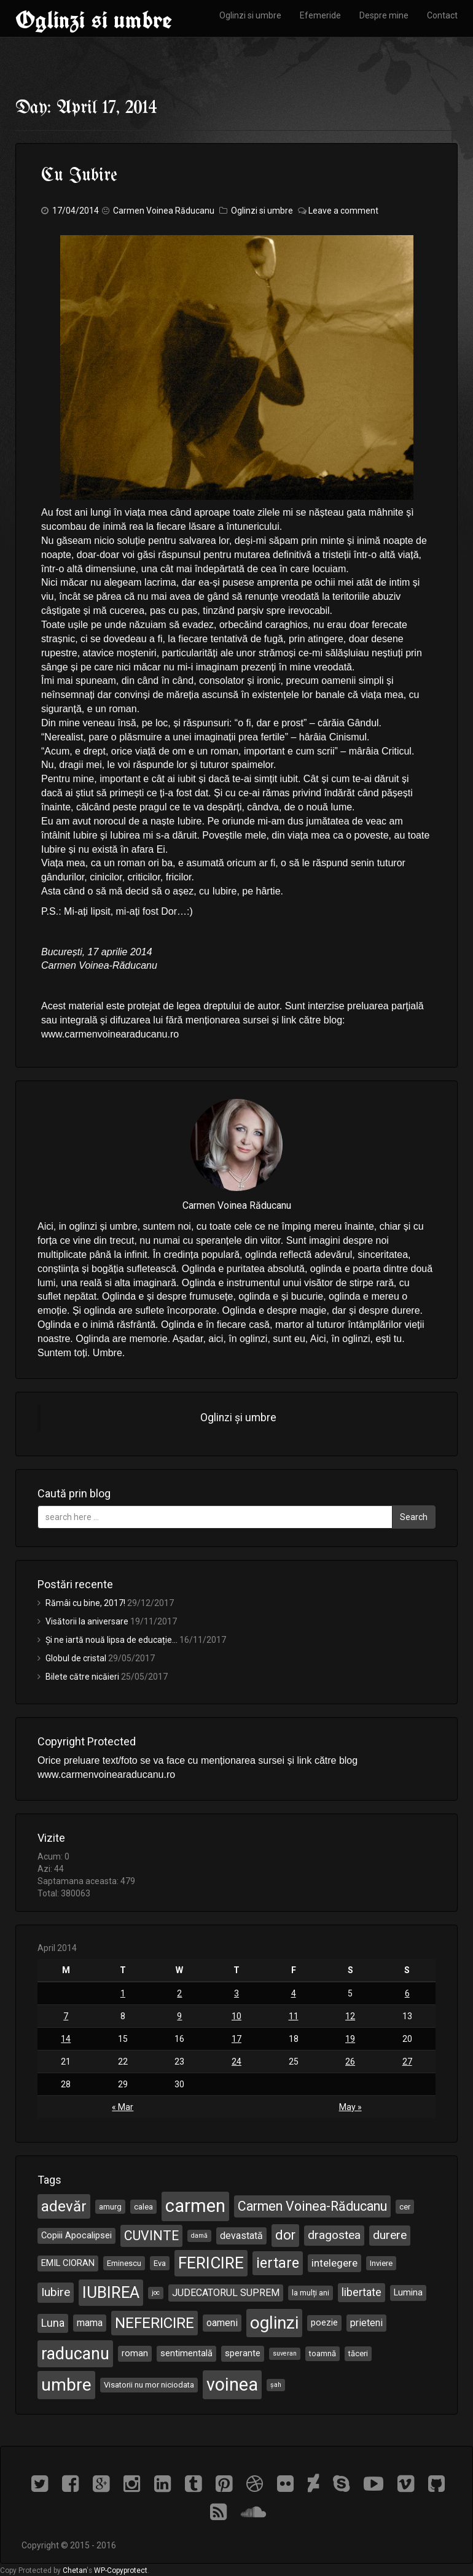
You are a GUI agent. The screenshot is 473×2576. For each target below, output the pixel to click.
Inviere (381, 2263)
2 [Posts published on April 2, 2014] (179, 1993)
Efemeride (320, 15)
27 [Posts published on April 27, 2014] (407, 2061)
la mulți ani (310, 2292)
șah (275, 2385)
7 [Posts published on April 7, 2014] (65, 2016)
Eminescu (124, 2263)
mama (90, 2323)
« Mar (122, 2107)
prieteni (366, 2323)
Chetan (75, 2570)
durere (390, 2235)
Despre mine (383, 15)
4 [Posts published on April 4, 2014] (293, 1993)
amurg (110, 2206)
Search (414, 1517)
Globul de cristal (75, 1658)
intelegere (334, 2263)
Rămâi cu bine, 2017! (85, 1603)
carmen (195, 2205)
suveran (285, 2353)
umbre (66, 2385)
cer (404, 2206)
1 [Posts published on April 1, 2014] (122, 1993)
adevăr (64, 2206)
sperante (242, 2353)
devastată (241, 2235)
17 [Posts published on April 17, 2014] (236, 2039)
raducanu (75, 2354)
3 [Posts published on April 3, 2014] (236, 1993)
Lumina (408, 2292)
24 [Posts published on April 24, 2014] (236, 2061)
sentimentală (186, 2353)
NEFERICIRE (154, 2323)
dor (285, 2235)
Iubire (55, 2292)
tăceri (358, 2353)
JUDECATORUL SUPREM (226, 2293)
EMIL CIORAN (68, 2262)
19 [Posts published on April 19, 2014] (350, 2039)
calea (143, 2206)
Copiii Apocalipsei (76, 2235)
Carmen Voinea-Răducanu (312, 2206)
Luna (52, 2322)
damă (199, 2236)
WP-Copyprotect (120, 2570)
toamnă (322, 2353)
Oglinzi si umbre (93, 20)
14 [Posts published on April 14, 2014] (66, 2039)
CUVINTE (151, 2235)
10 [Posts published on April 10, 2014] (236, 2016)
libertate (361, 2292)
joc (156, 2293)
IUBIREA (110, 2292)
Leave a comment (343, 210)
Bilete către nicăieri (82, 1677)
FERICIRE (211, 2263)
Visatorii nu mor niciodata (149, 2384)
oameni (222, 2323)
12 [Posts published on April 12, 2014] (350, 2016)
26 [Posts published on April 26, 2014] (350, 2061)
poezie (324, 2322)
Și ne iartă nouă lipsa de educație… (111, 1640)
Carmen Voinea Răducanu (163, 210)
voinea (232, 2384)
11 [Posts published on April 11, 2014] (294, 2016)
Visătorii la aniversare (86, 1621)
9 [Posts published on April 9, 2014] (179, 2016)
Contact (442, 15)
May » (350, 2107)
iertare (277, 2262)
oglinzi (274, 2323)
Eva (160, 2263)
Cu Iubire (79, 175)
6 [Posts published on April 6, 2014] (407, 1993)
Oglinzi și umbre (238, 1417)
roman (135, 2353)
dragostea (334, 2235)
